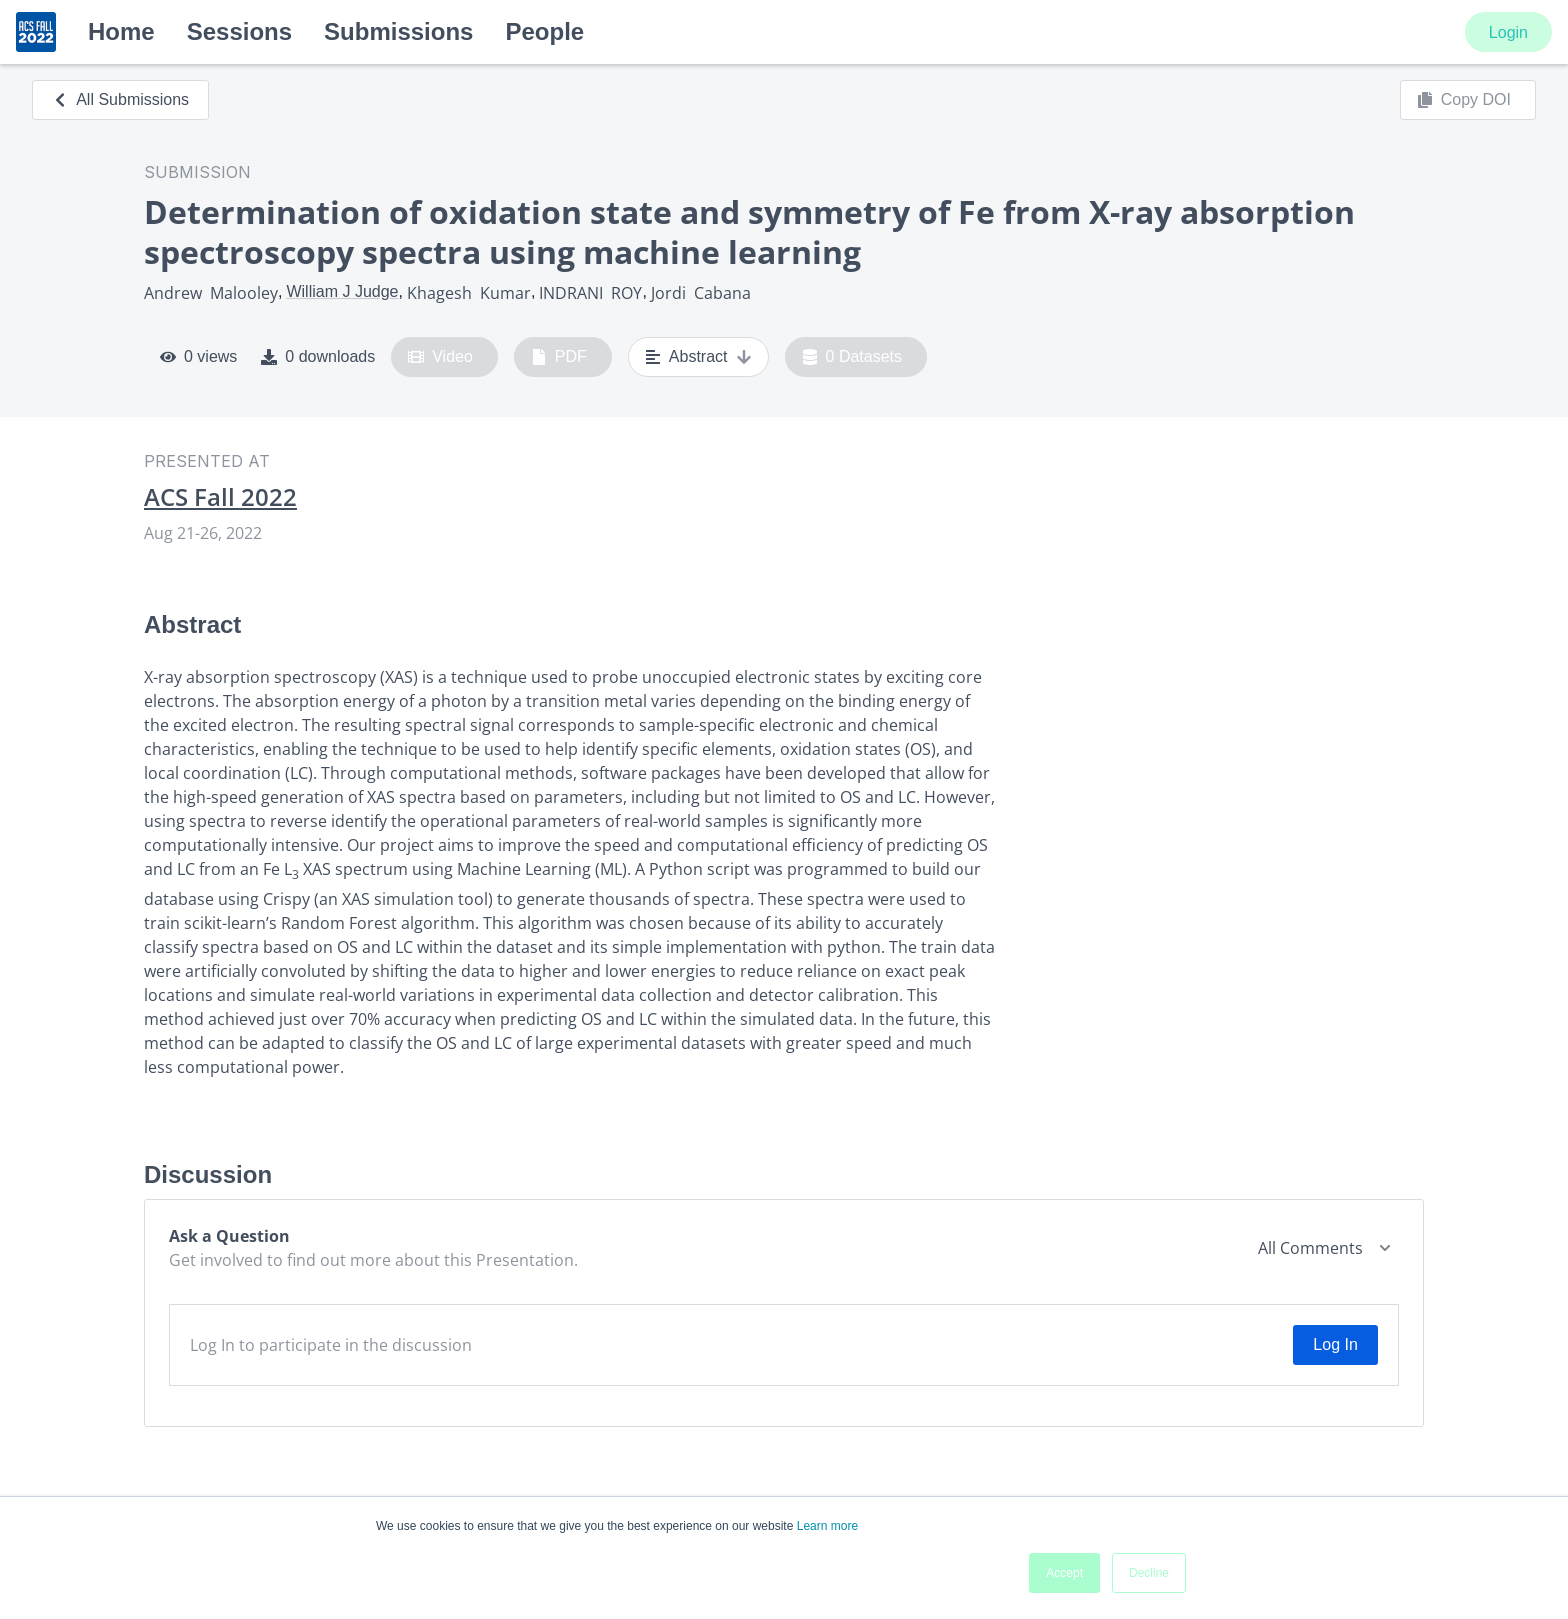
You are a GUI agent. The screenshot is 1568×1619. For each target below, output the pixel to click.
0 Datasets (852, 357)
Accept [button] (1064, 1573)
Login (1508, 32)
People (544, 31)
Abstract (698, 357)
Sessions (239, 31)
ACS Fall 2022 (220, 497)
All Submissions (120, 99)
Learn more (827, 1526)
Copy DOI (1464, 100)
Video (440, 357)
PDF (559, 357)
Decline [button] (1149, 1573)
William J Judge (342, 291)
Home (121, 31)
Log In (1335, 1344)
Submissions (398, 31)
